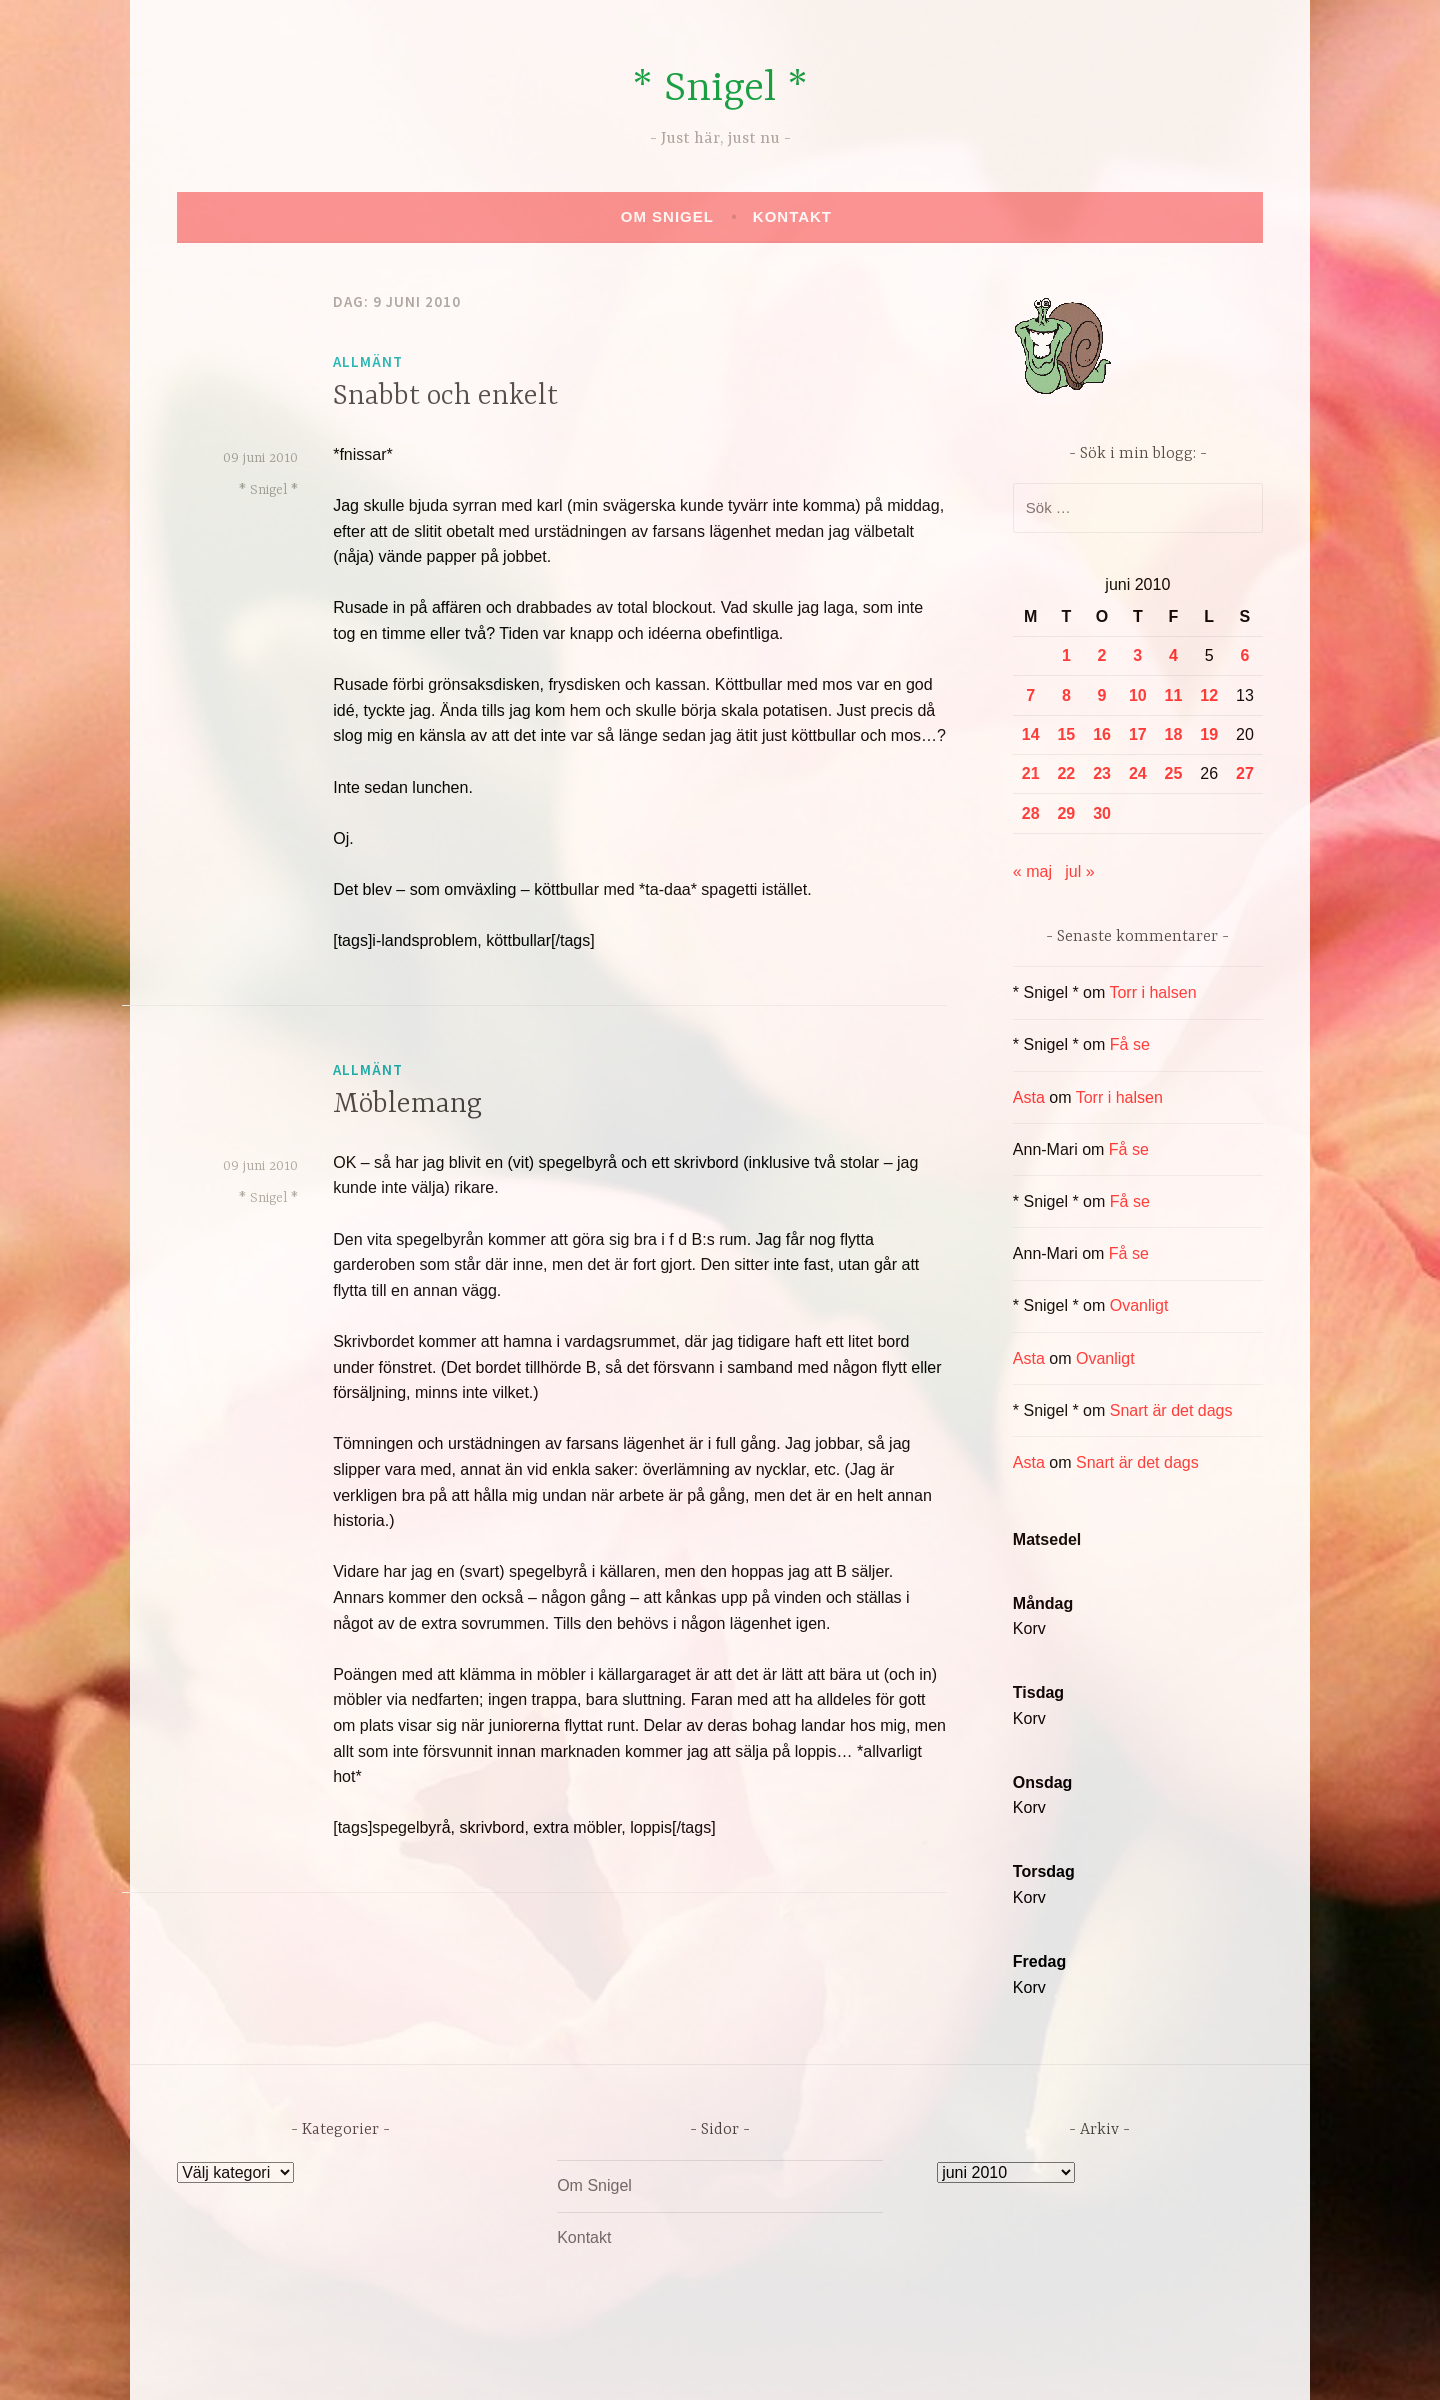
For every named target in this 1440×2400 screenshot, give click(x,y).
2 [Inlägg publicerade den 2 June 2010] (1102, 655)
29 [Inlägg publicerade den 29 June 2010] (1066, 813)
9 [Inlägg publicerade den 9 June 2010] (1102, 695)
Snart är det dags (1171, 1410)
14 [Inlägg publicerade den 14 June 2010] (1031, 734)
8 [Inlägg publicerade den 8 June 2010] (1066, 695)
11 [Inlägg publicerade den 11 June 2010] (1174, 695)
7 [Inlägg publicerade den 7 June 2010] (1030, 695)
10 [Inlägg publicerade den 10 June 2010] (1138, 695)
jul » (1079, 871)
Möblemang (407, 1105)
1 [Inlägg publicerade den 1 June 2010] (1066, 655)
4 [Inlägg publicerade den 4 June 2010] (1173, 655)
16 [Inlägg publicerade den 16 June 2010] (1102, 734)
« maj (1032, 871)
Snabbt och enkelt (445, 397)
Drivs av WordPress (571, 2363)
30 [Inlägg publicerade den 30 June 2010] (1102, 813)
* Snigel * (720, 89)
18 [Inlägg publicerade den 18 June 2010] (1174, 734)
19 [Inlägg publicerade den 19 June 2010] (1209, 734)
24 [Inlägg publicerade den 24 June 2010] (1138, 773)
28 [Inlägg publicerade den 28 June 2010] (1031, 813)
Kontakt (792, 216)
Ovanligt (1139, 1305)
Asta (1029, 1097)
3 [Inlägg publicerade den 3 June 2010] (1137, 655)
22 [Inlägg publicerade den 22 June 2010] (1066, 773)
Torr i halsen (1152, 992)
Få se (1130, 1044)
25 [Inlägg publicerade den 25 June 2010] (1174, 773)
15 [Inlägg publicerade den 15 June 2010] (1066, 734)
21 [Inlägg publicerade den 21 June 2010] (1031, 773)
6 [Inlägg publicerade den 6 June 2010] (1244, 655)
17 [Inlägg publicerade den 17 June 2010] (1138, 734)
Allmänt (368, 361)
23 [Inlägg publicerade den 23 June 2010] (1102, 773)
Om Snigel (667, 216)
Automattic (908, 2363)
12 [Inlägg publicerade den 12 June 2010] (1209, 695)
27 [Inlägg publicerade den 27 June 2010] (1245, 773)
